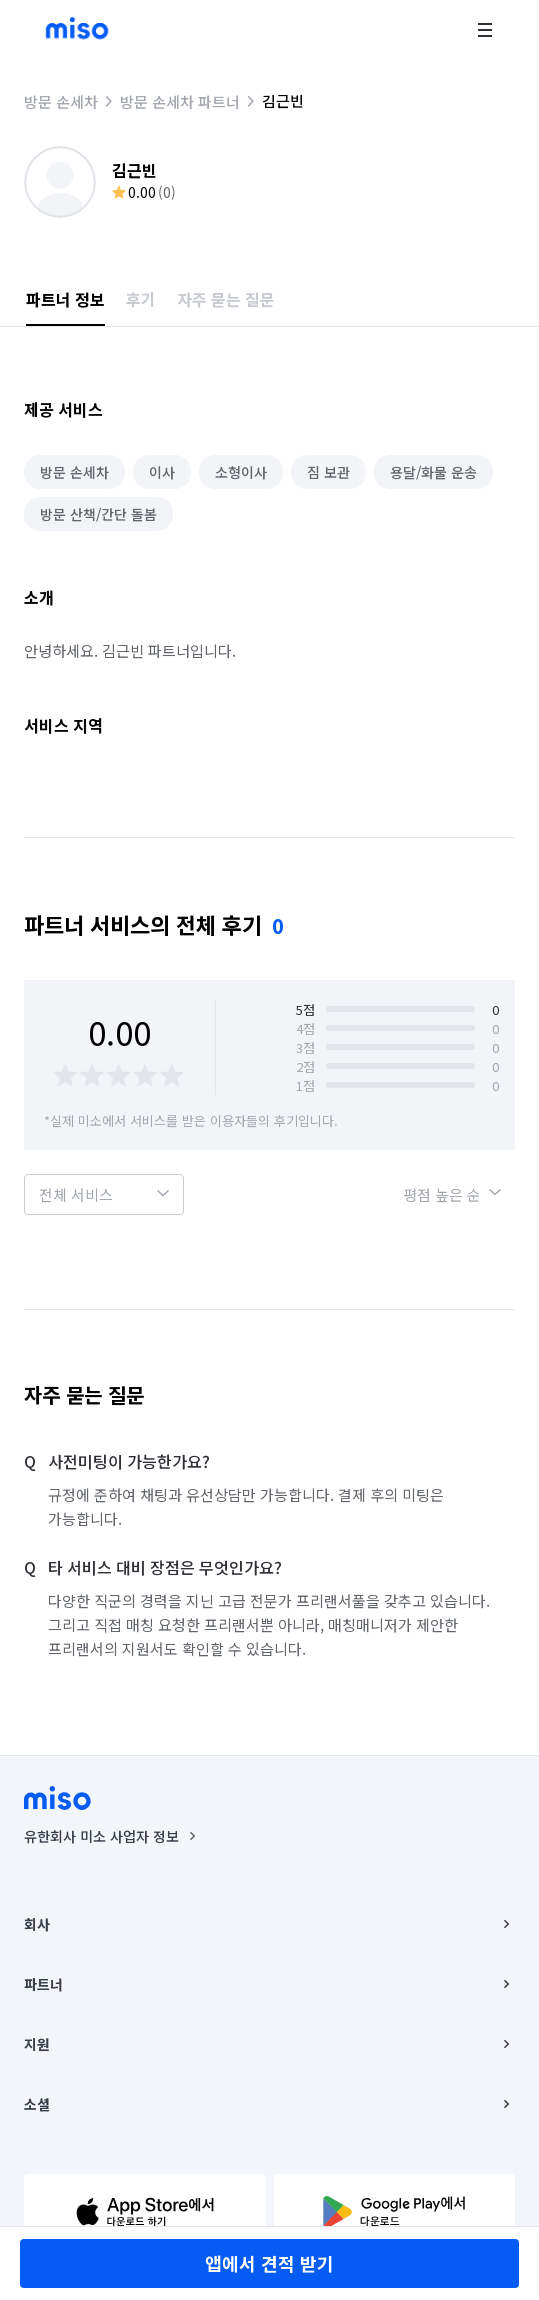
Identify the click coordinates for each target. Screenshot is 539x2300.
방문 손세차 (61, 101)
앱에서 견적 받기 (269, 2263)
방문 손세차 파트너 (180, 101)
